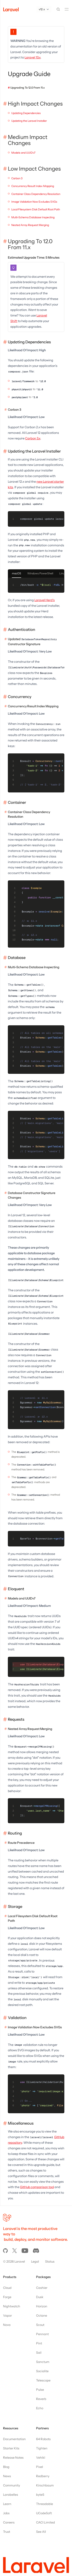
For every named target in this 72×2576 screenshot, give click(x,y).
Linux (62, 576)
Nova (7, 2328)
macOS (16, 576)
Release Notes (13, 2461)
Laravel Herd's (44, 603)
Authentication (21, 632)
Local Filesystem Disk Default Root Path (35, 212)
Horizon (41, 2309)
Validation (17, 2020)
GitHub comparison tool (37, 2190)
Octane (41, 2318)
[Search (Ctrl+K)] (58, 9)
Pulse (40, 2393)
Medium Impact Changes (27, 143)
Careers (9, 2525)
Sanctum (42, 2365)
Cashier (41, 2291)
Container (17, 805)
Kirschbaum (45, 2488)
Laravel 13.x (33, 60)
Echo (39, 2411)
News (7, 2479)
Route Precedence (21, 1846)
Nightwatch (11, 2309)
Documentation (14, 2442)
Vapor (7, 2318)
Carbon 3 (16, 181)
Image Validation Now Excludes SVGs (34, 204)
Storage (15, 1909)
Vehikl (40, 2461)
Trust (6, 2535)
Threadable (44, 2507)
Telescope (43, 2383)
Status (50, 2264)
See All (41, 2535)
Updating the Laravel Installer (29, 124)
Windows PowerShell (40, 576)
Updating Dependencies (26, 116)
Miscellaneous (21, 2126)
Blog (6, 2470)
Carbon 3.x (32, 441)
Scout (40, 2328)
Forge (7, 2300)
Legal (35, 2264)
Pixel (39, 2470)
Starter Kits (11, 2451)
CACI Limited (45, 2525)
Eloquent (16, 1592)
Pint (39, 2346)
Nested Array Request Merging (30, 228)
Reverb (41, 2402)
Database (17, 960)
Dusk (39, 2300)
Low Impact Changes (34, 171)
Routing (15, 1836)
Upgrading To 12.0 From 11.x (27, 90)
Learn (7, 2507)
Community (11, 2488)
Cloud (7, 2291)
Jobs (6, 2516)
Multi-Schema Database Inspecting (33, 220)
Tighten (41, 2451)
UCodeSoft (44, 2516)
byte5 (40, 2498)
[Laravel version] (43, 9)
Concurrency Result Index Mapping (32, 189)
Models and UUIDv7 (23, 155)
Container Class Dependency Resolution (35, 197)
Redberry (42, 2479)
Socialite (42, 2374)
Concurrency (19, 699)
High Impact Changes (35, 106)
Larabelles (10, 2498)
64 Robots (43, 2442)
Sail (38, 2356)
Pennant (42, 2337)
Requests (16, 1722)
